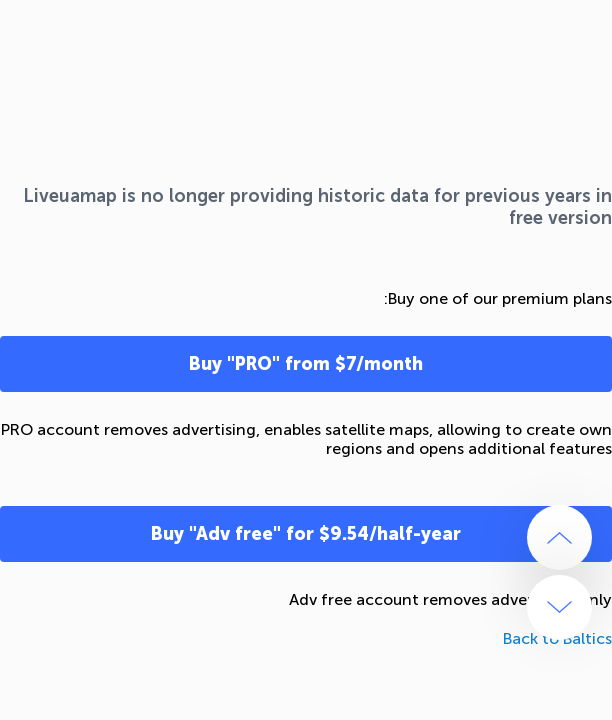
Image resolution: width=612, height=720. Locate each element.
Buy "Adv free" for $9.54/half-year (306, 534)
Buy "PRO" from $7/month (306, 364)
